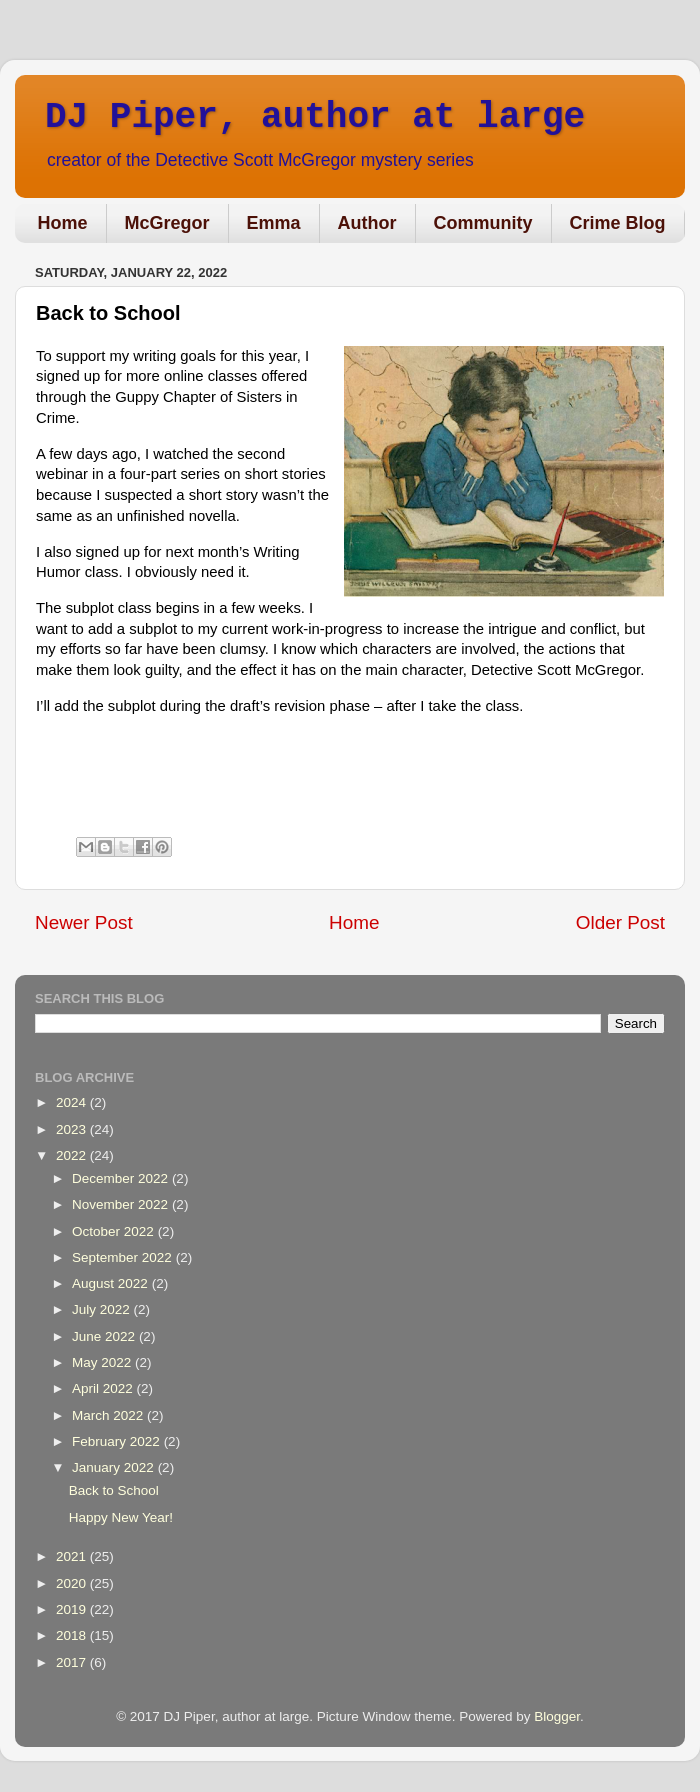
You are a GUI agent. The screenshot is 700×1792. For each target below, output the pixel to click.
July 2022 (103, 1309)
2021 (73, 1556)
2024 (73, 1102)
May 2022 (103, 1362)
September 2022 (124, 1257)
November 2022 (122, 1204)
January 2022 (115, 1467)
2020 (73, 1583)
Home (63, 223)
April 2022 (104, 1388)
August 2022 (112, 1283)
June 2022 (105, 1336)
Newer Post (84, 922)
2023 (73, 1129)
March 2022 (109, 1415)
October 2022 (115, 1231)
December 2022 (122, 1178)
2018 (73, 1635)
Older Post (620, 922)
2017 (73, 1662)
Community (483, 223)
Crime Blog (618, 223)
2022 (73, 1155)
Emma (274, 223)
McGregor (167, 223)
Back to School (114, 1490)
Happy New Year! (121, 1517)
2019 (73, 1609)
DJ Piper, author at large (315, 117)
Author (367, 223)
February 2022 (118, 1441)
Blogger (557, 1716)
